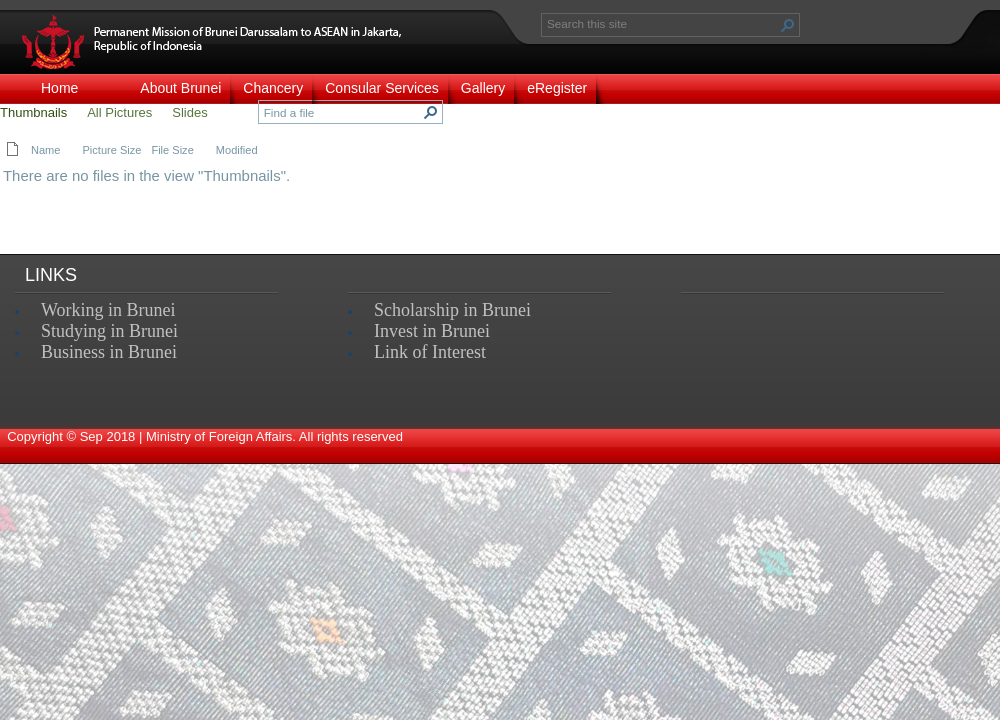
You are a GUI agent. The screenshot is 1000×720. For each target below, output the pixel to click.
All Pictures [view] (119, 112)
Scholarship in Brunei (452, 310)
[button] (788, 25)
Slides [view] (189, 112)
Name (45, 150)
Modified (237, 150)
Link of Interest (430, 352)
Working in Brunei (108, 310)
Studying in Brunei (109, 331)
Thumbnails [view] (33, 112)
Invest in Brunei (432, 331)
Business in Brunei (109, 352)
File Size (172, 150)
